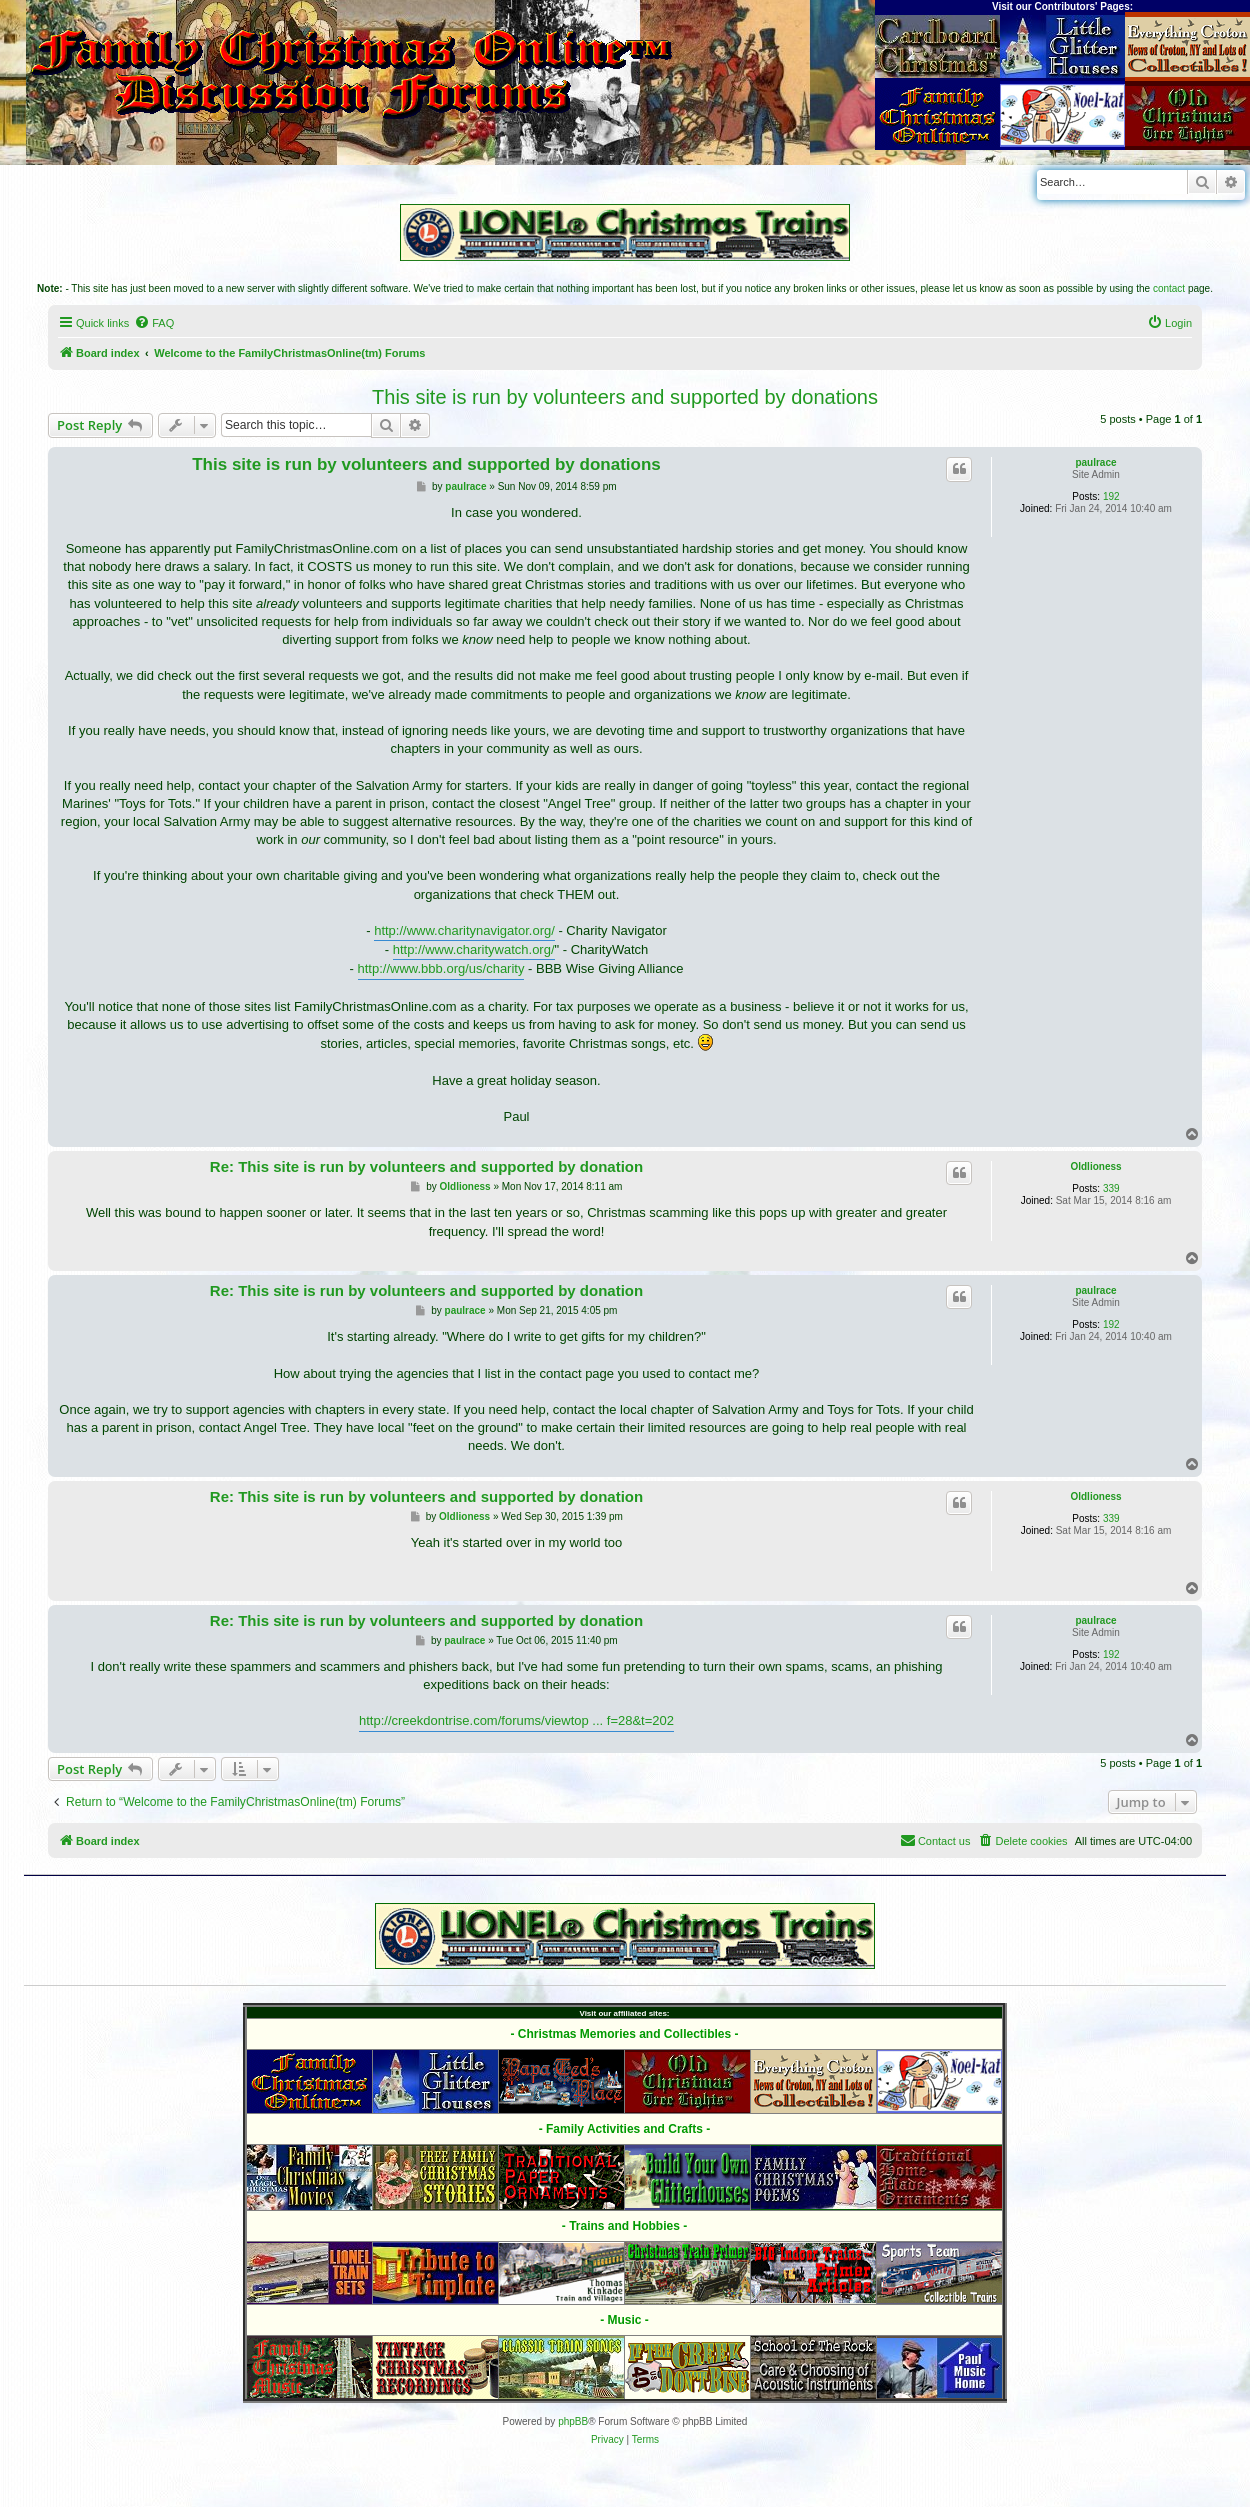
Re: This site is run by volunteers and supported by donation (426, 1166)
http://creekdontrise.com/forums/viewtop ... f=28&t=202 (516, 1720)
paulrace (1095, 462)
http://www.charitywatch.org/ (474, 949)
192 (1111, 496)
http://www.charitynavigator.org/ (464, 930)
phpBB (573, 2421)
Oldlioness (1095, 1166)
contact (1169, 288)
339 (1111, 1188)
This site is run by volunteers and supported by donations (625, 397)
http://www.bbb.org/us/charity (441, 968)
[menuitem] (154, 323)
